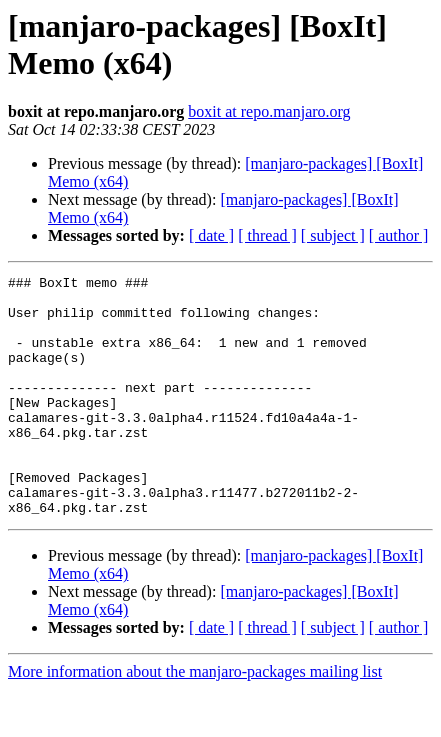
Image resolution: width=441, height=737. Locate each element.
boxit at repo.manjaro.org (269, 111)
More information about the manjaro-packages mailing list (195, 719)
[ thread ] (267, 235)
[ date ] (211, 235)
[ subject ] (333, 235)
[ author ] (399, 235)
